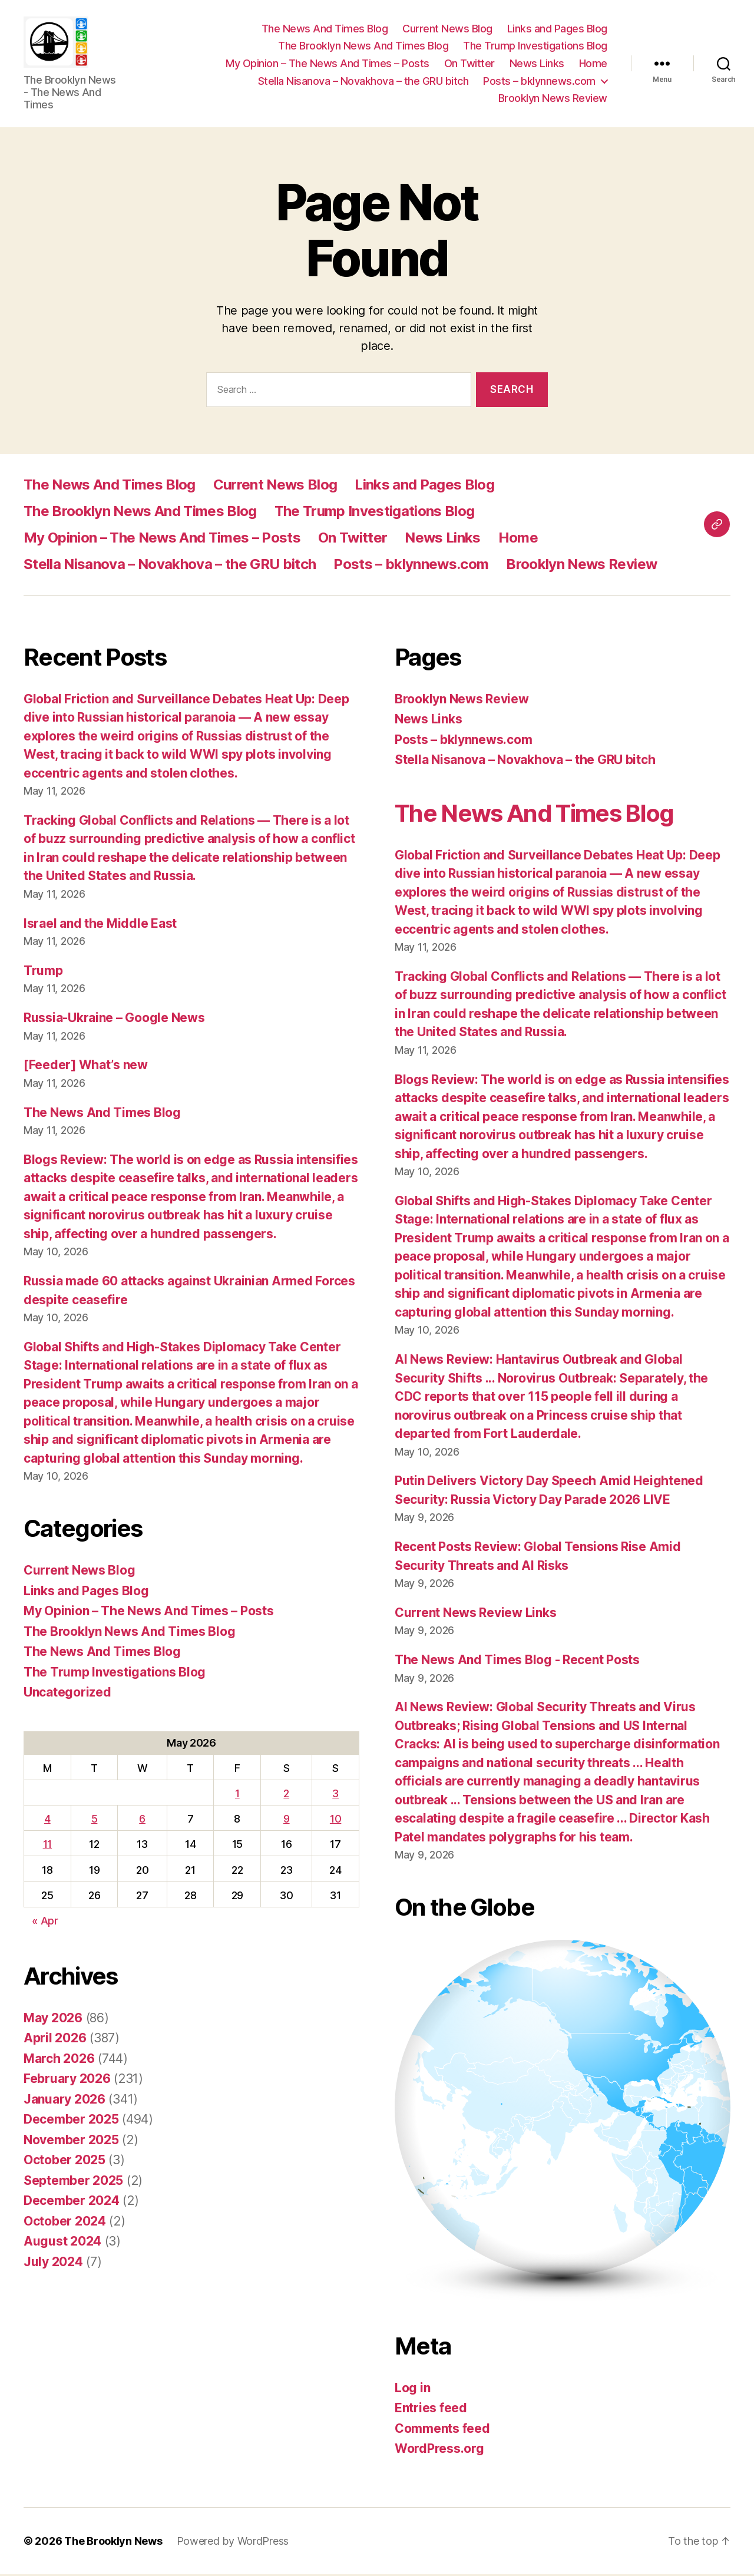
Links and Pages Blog (557, 30)
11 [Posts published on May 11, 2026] (47, 1846)
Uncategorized (67, 1694)
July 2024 (53, 2263)
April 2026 (55, 2040)
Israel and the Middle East (100, 925)
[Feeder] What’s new (86, 1067)
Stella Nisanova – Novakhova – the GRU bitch (363, 81)
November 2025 (71, 2141)
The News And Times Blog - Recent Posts (517, 1662)
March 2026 (59, 2060)
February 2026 (67, 2081)
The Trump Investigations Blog (535, 47)
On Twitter (469, 64)
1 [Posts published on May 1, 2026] (237, 1795)
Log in (412, 2389)
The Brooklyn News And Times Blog (363, 47)
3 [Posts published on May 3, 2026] (335, 1795)
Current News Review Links (475, 1614)
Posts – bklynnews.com (539, 81)
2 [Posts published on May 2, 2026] (286, 1795)
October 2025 (64, 2162)
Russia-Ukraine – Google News (114, 1019)
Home (593, 64)
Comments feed (442, 2430)
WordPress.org (439, 2450)
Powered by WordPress (233, 2543)
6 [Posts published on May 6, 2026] (142, 1821)
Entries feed (431, 2410)
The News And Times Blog (325, 30)
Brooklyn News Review (552, 99)
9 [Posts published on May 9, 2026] (286, 1821)
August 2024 (62, 2243)
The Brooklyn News (113, 2543)
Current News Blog (447, 30)
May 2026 (53, 2019)
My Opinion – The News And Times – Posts (327, 64)
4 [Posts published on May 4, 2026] (47, 1821)
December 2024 (72, 2202)
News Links (537, 64)
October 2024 (65, 2222)
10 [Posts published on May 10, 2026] (335, 1821)
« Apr (45, 1922)
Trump (43, 972)
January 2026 (64, 2101)
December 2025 (71, 2121)
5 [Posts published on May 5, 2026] (94, 1821)
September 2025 (73, 2182)
